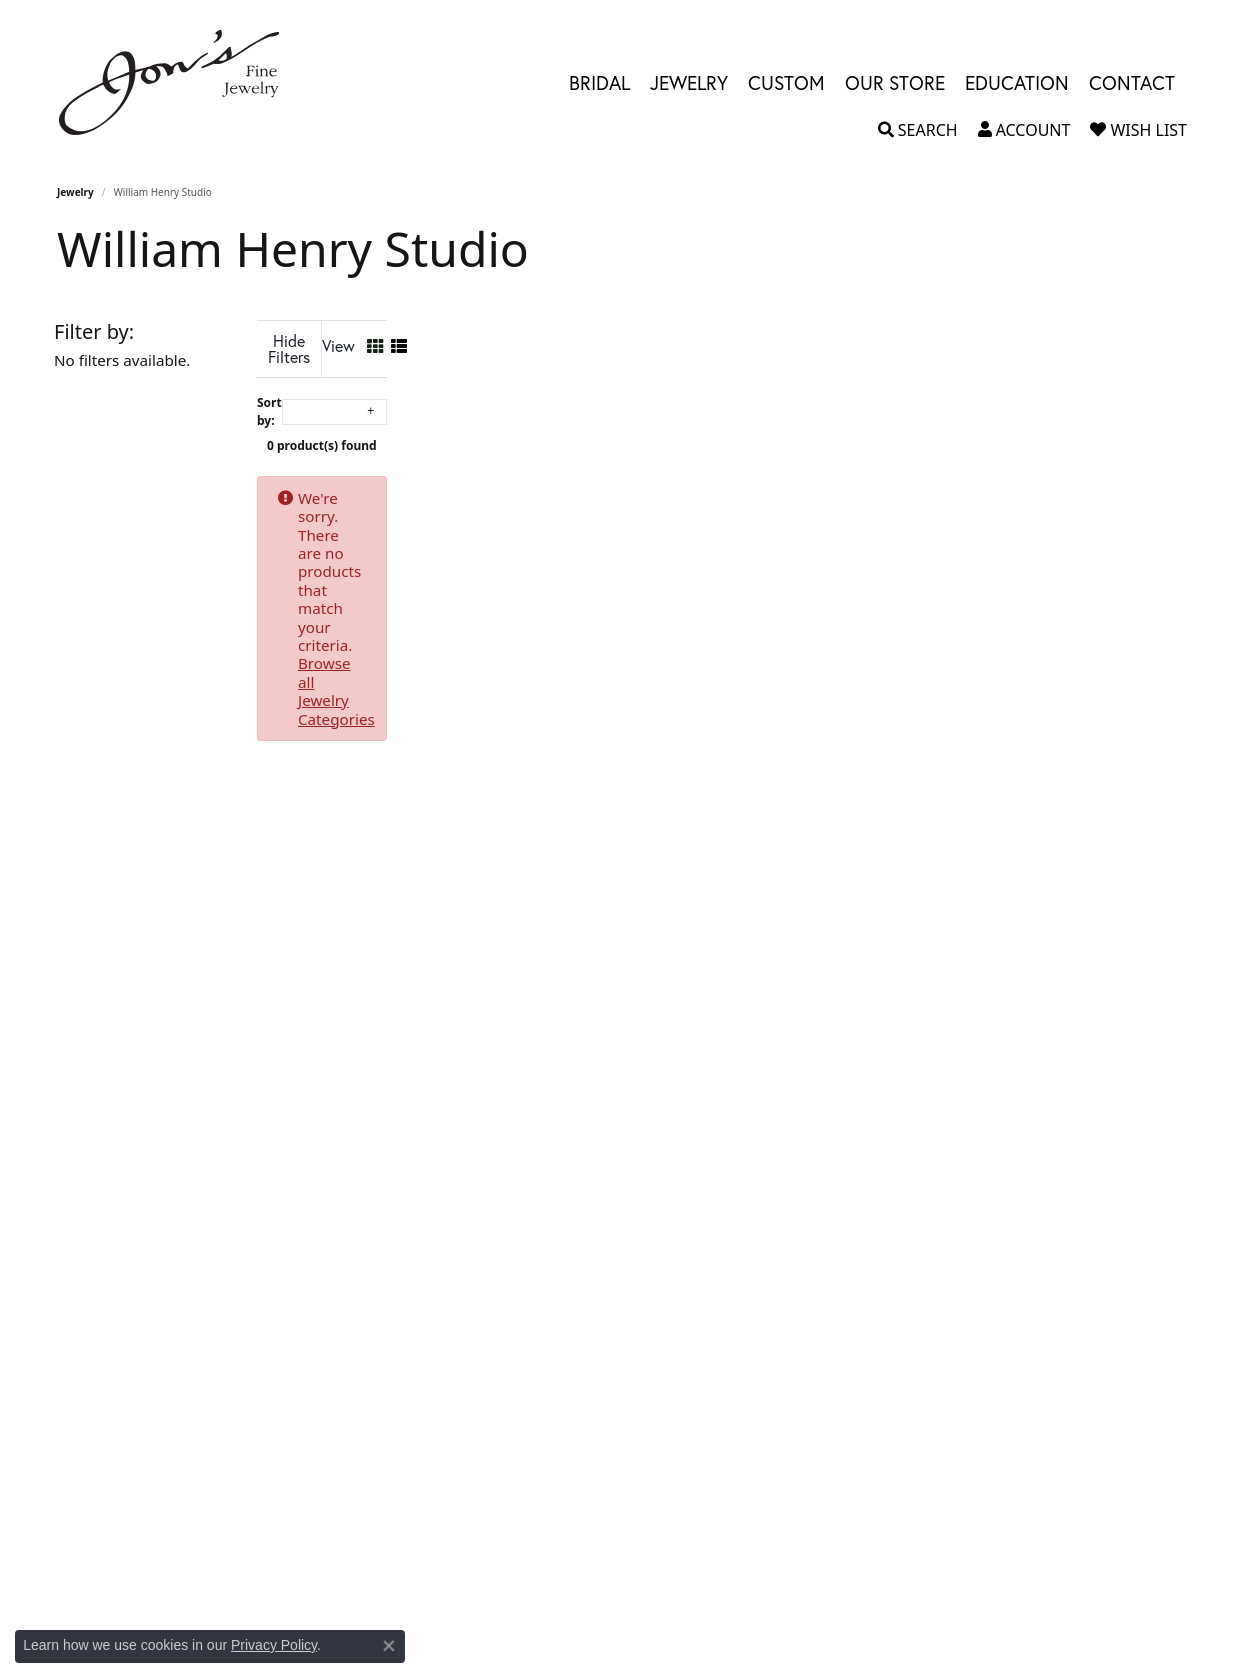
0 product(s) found (717, 429)
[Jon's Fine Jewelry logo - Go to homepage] (179, 82)
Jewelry (75, 192)
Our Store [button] (895, 82)
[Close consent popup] (389, 1646)
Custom (786, 82)
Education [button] (1017, 82)
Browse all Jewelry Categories (828, 482)
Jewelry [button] (689, 82)
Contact (1132, 82)
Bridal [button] (599, 82)
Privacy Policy (274, 1645)
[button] (918, 130)
